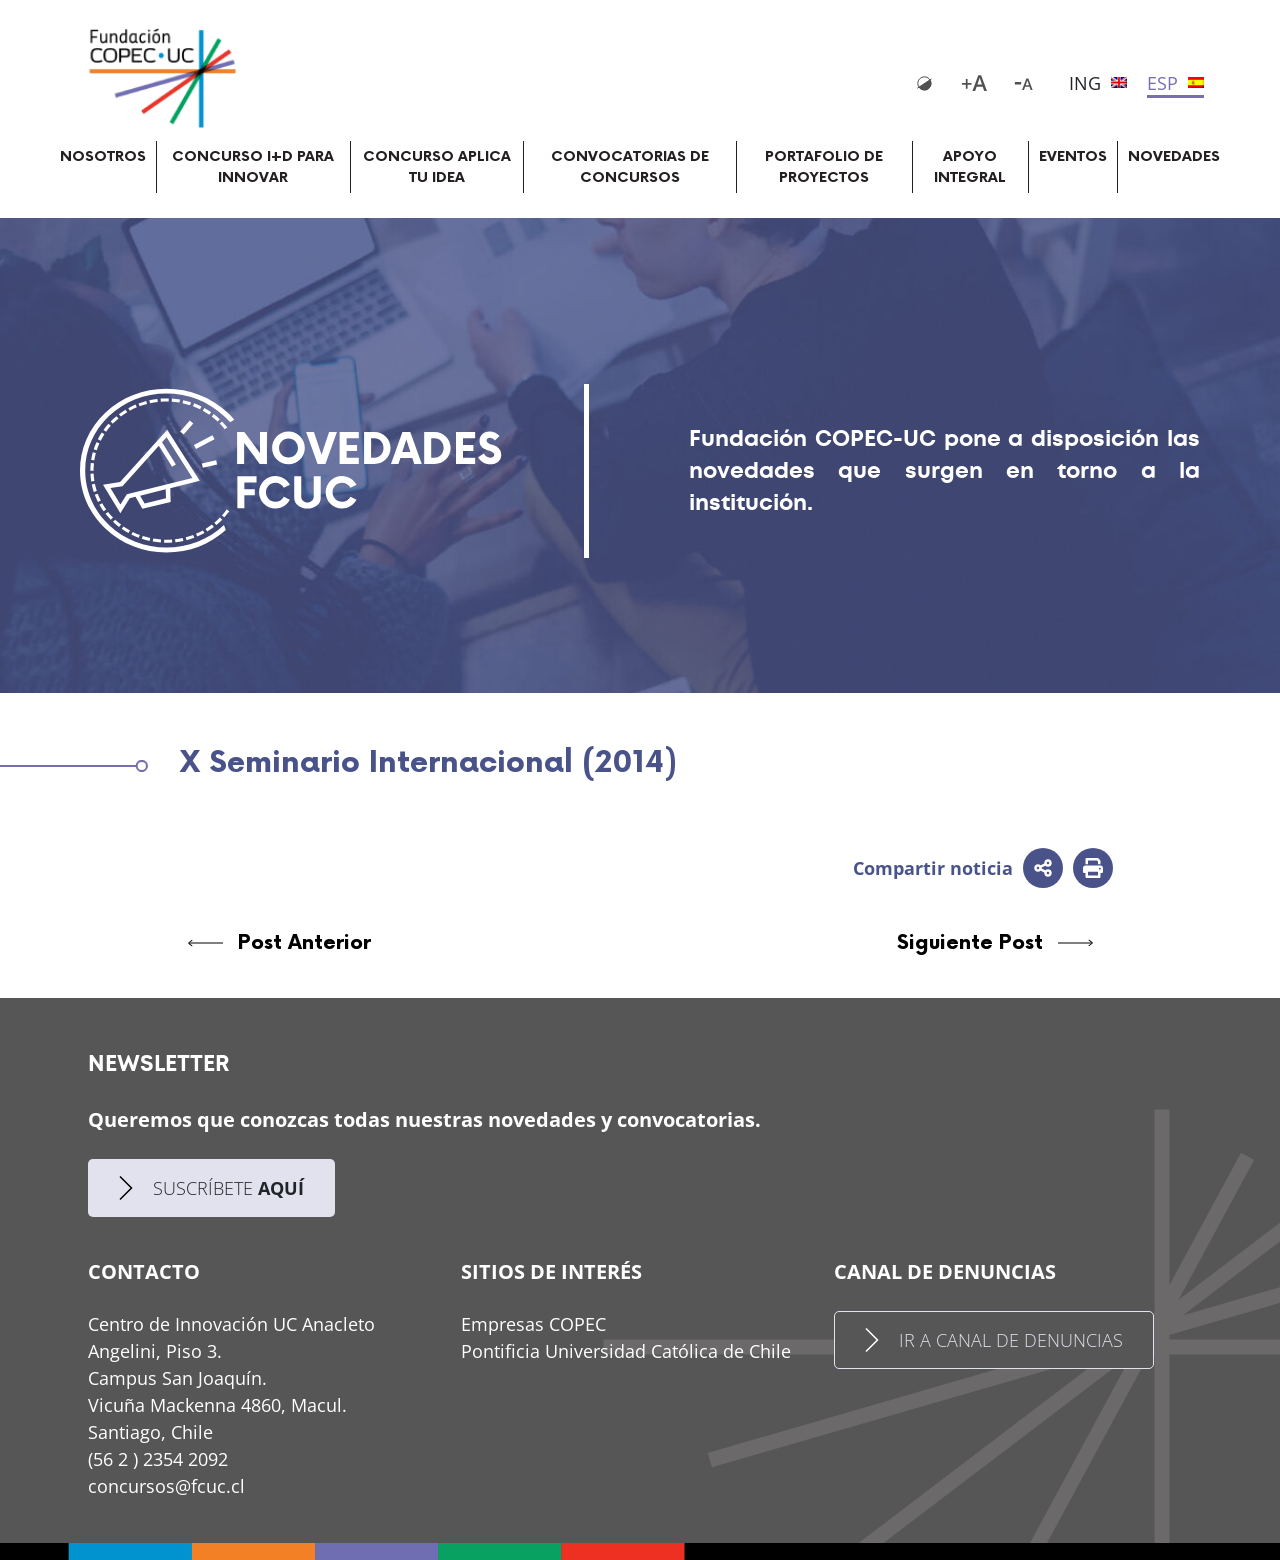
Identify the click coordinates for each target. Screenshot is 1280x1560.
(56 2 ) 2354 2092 (158, 1459)
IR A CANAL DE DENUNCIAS (994, 1340)
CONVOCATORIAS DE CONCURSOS (630, 167)
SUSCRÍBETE (211, 1188)
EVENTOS (1073, 156)
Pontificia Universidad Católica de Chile (626, 1351)
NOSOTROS (103, 156)
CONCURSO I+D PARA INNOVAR (253, 167)
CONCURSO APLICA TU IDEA (437, 167)
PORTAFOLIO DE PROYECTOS (824, 167)
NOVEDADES (1174, 156)
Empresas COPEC (533, 1324)
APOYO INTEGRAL (970, 167)
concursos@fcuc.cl (166, 1486)
